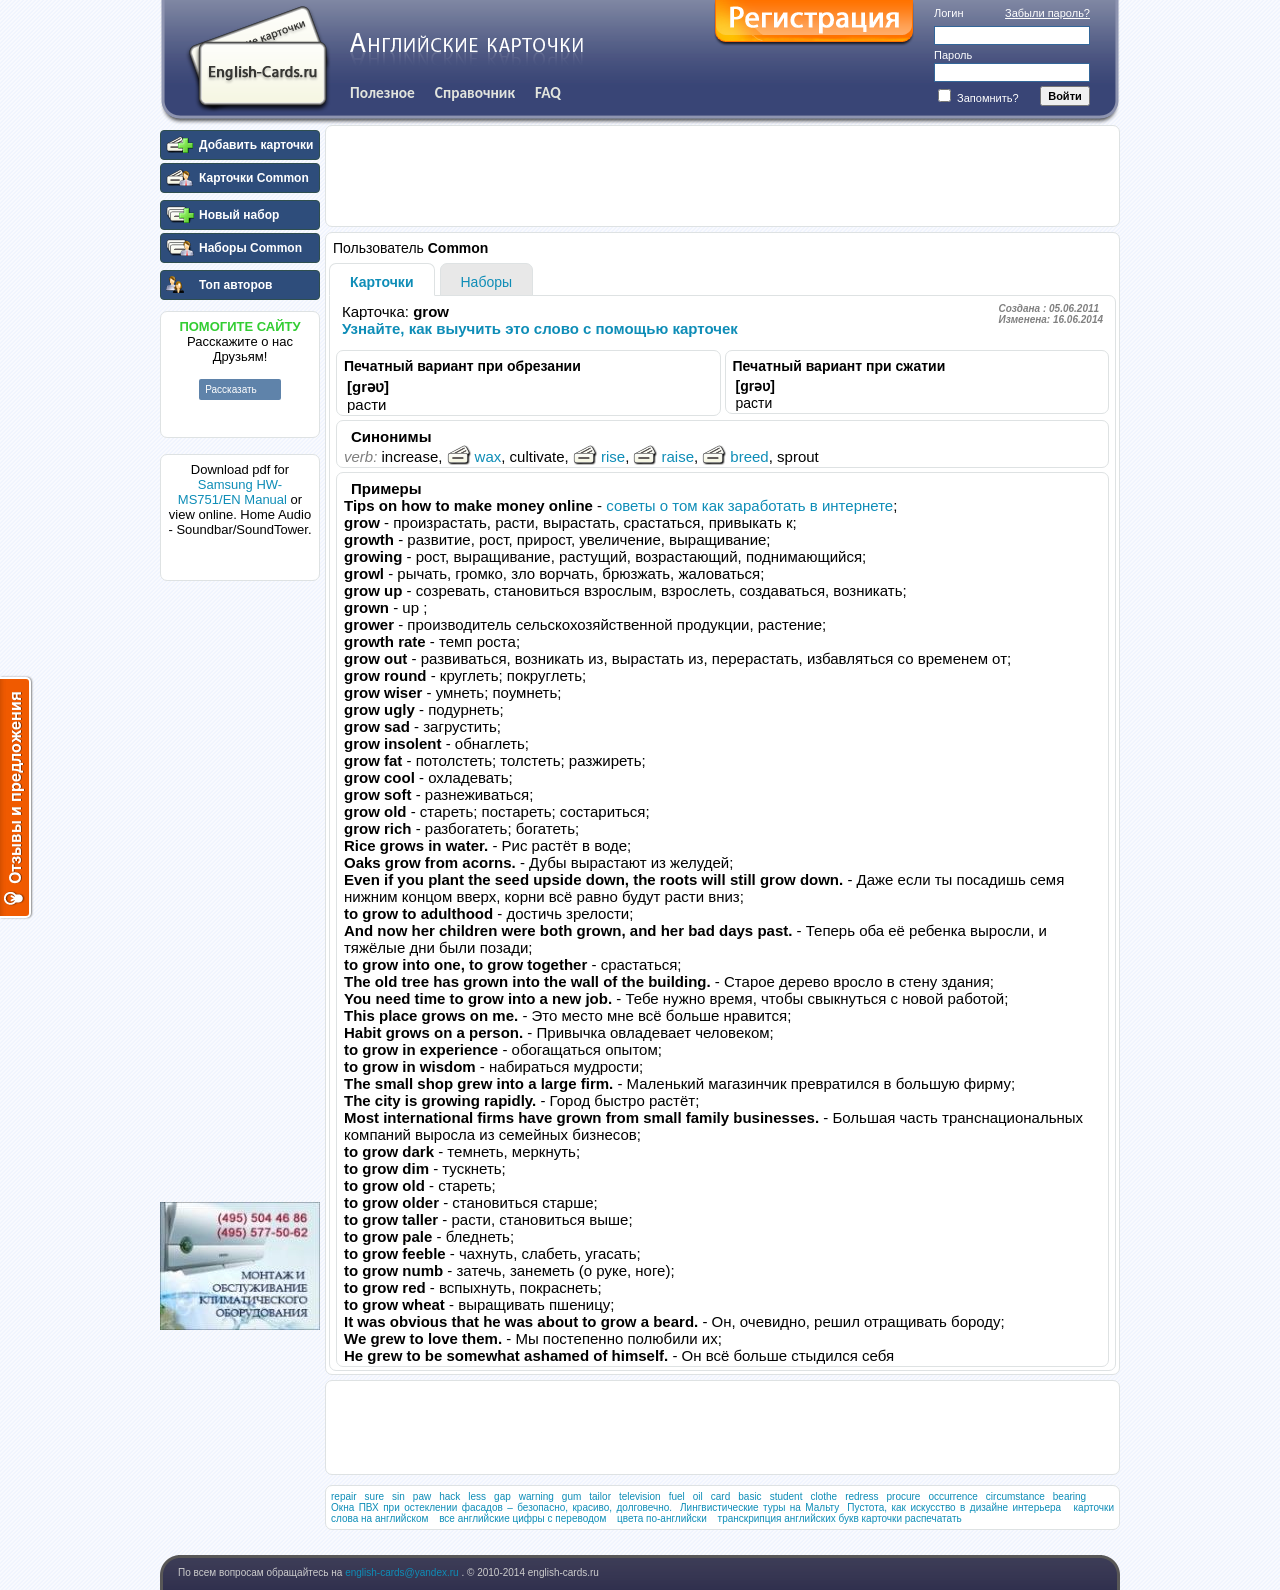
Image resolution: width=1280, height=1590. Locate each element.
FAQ (548, 92)
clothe (823, 1496)
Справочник (475, 92)
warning (536, 1496)
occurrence (952, 1496)
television (640, 1496)
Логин (949, 13)
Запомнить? (978, 98)
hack (449, 1496)
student (786, 1496)
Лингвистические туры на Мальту (759, 1507)
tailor (600, 1496)
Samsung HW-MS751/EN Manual (232, 492)
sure (374, 1496)
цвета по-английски (662, 1518)
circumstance (1015, 1496)
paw (422, 1496)
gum (571, 1496)
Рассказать (231, 389)
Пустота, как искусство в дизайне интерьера (954, 1507)
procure (903, 1496)
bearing (1069, 1496)
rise (599, 456)
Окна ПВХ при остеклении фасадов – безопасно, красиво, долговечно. (501, 1507)
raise (663, 456)
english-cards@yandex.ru (403, 1572)
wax (474, 456)
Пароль (953, 55)
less (477, 1496)
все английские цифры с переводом (522, 1518)
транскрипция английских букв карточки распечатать (840, 1518)
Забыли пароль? (1047, 13)
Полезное (382, 92)
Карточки (382, 282)
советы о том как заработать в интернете (749, 505)
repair (344, 1496)
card (720, 1496)
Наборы (487, 282)
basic (749, 1496)
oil (698, 1496)
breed (735, 456)
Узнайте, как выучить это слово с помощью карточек (540, 328)
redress (861, 1496)
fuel (677, 1496)
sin (398, 1496)
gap (502, 1496)
